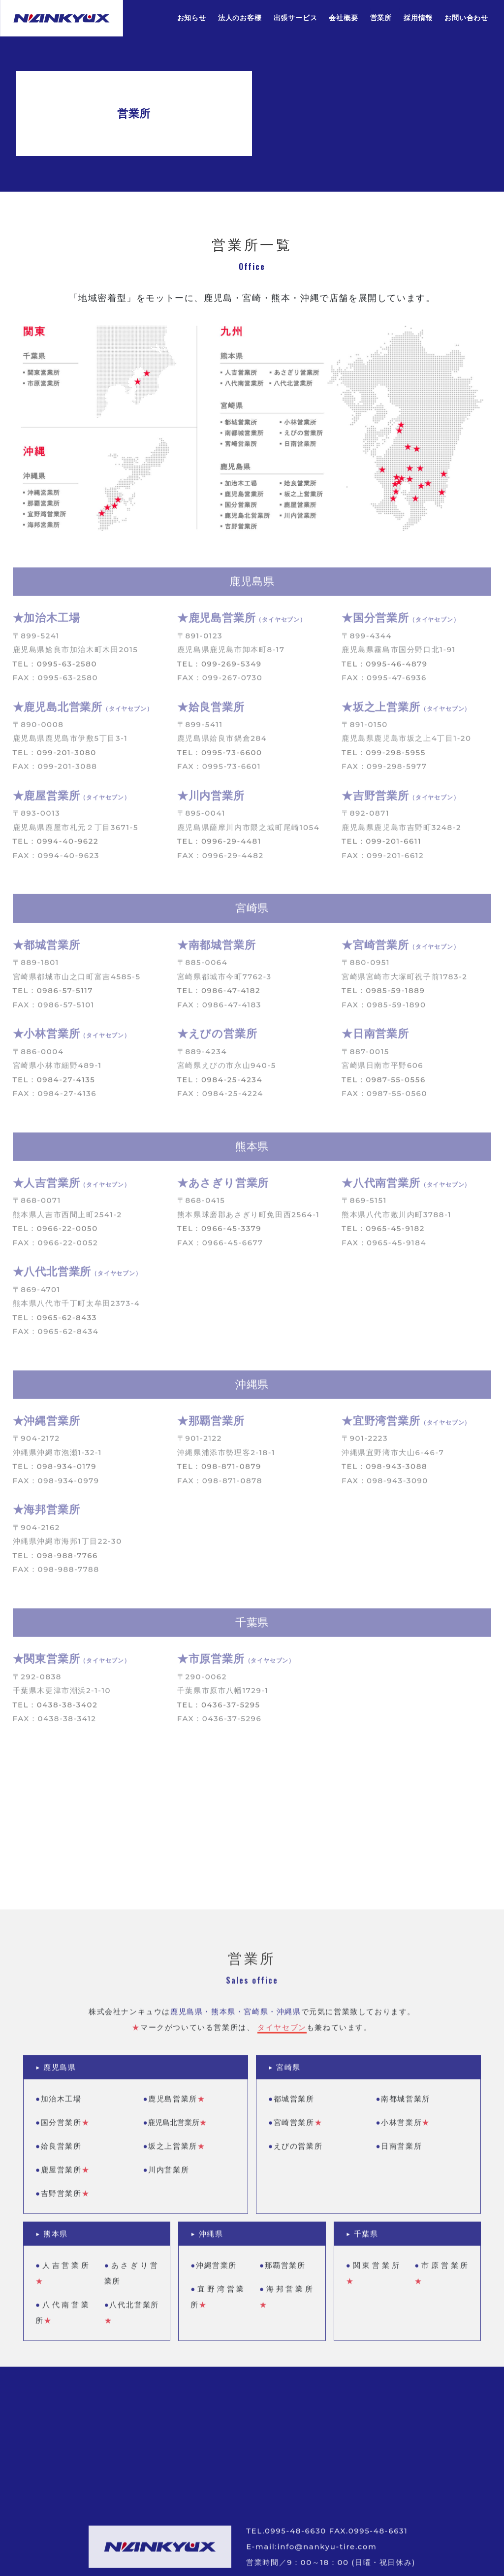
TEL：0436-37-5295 (218, 1708)
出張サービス (295, 17)
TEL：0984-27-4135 (54, 1083)
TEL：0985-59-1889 (383, 994)
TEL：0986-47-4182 (218, 994)
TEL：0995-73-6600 (219, 756)
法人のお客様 (240, 17)
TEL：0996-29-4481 (219, 845)
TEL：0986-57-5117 (53, 994)
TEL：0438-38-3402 (55, 1708)
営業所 (381, 17)
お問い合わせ (466, 17)
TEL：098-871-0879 (219, 1470)
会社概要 (343, 17)
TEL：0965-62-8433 (55, 1321)
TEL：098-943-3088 (384, 1470)
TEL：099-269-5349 (219, 667)
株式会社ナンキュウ (61, 18)
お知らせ (191, 17)
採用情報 (418, 17)
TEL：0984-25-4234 (219, 1083)
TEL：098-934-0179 (55, 1470)
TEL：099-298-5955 (384, 756)
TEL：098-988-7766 (55, 1559)
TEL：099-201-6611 (381, 845)
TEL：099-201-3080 (54, 756)
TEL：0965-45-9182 (383, 1233)
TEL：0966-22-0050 (55, 1233)
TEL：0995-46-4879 (385, 667)
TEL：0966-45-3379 (219, 1233)
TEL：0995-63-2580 (55, 667)
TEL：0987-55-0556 (384, 1083)
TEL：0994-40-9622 (56, 845)
